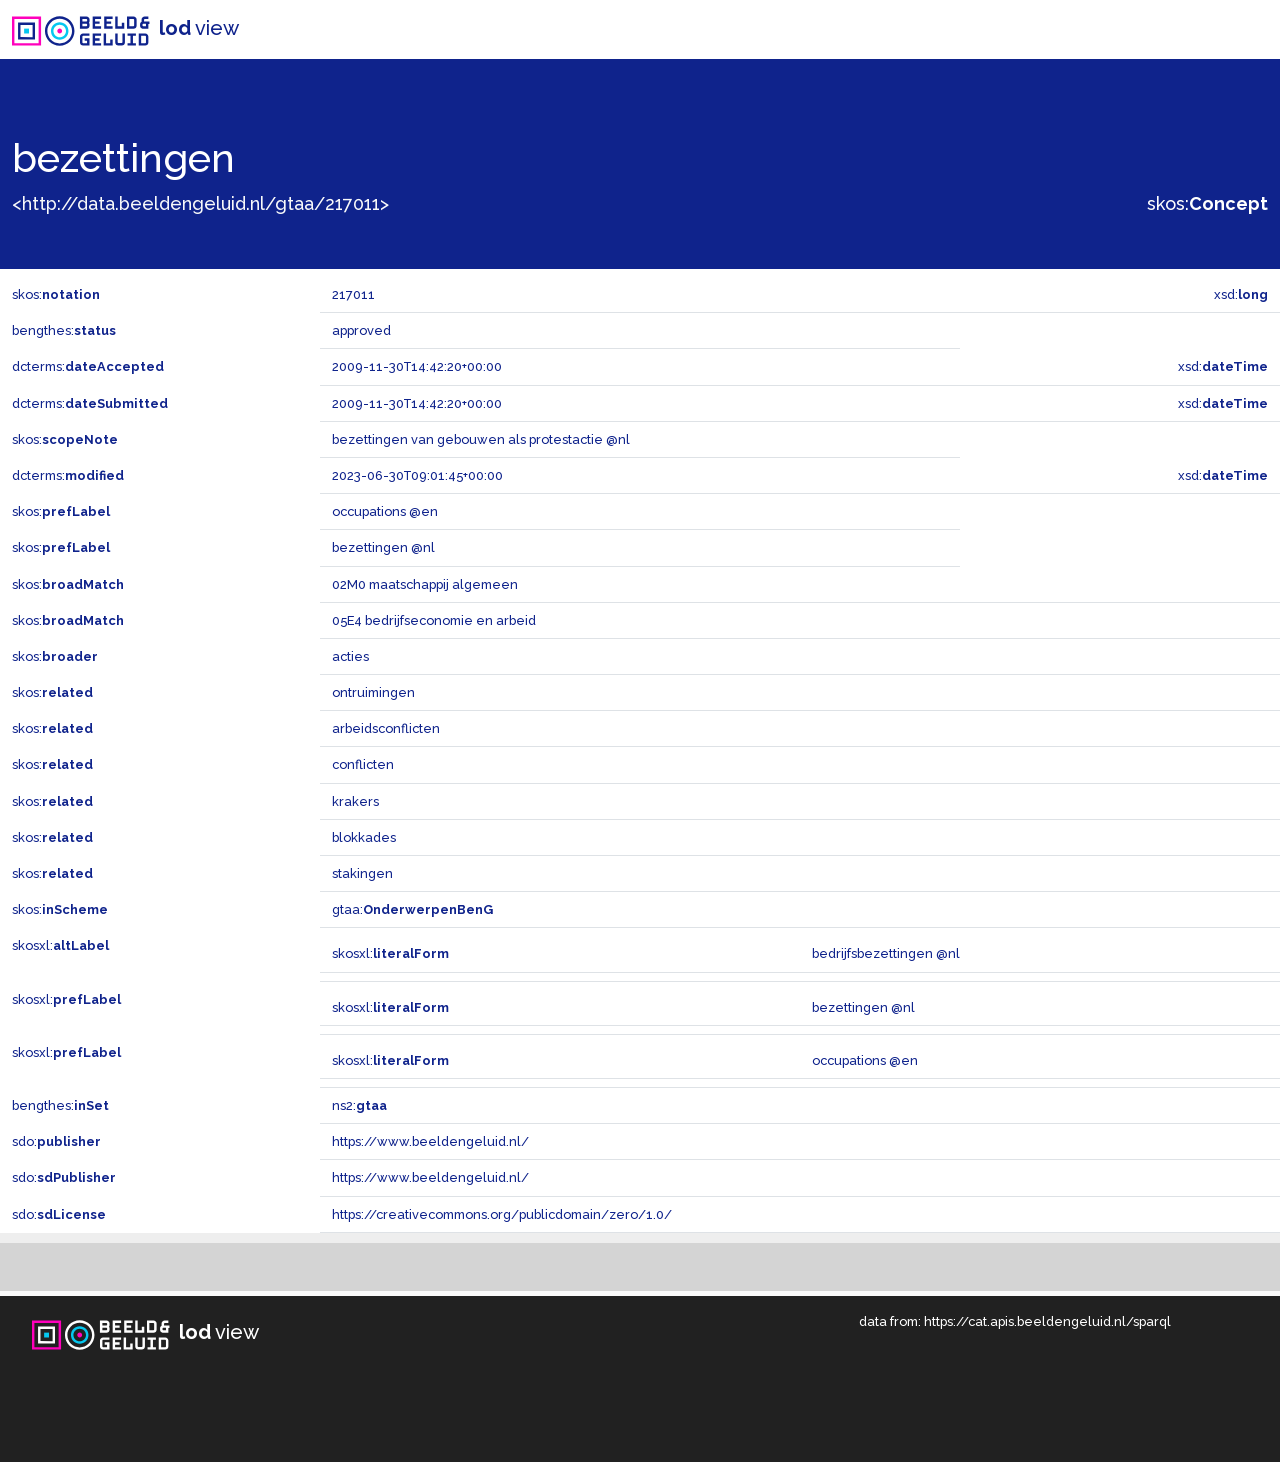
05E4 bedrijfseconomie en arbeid (434, 620)
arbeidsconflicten (386, 728)
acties (350, 656)
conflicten (363, 764)
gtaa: (412, 909)
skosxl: (60, 945)
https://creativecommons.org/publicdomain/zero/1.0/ (502, 1214)
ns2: (359, 1105)
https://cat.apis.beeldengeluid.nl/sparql (1047, 1321)
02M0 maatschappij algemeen (425, 584)
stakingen (362, 873)
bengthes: (64, 330)
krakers (355, 801)
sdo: (56, 1141)
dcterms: (88, 366)
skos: (1207, 203)
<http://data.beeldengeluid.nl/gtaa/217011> (200, 203)
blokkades (364, 837)
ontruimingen (373, 692)
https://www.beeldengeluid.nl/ (430, 1141)
